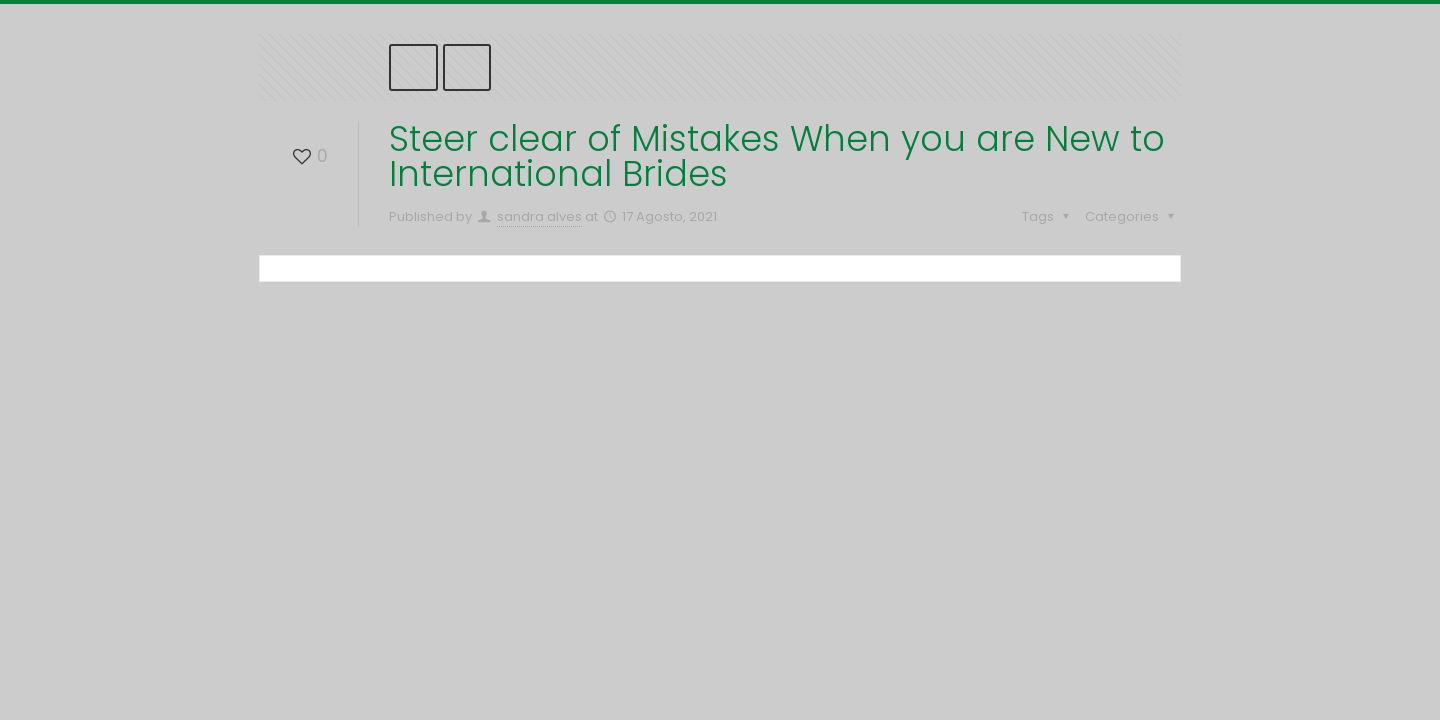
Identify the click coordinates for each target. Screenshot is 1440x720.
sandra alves (539, 216)
